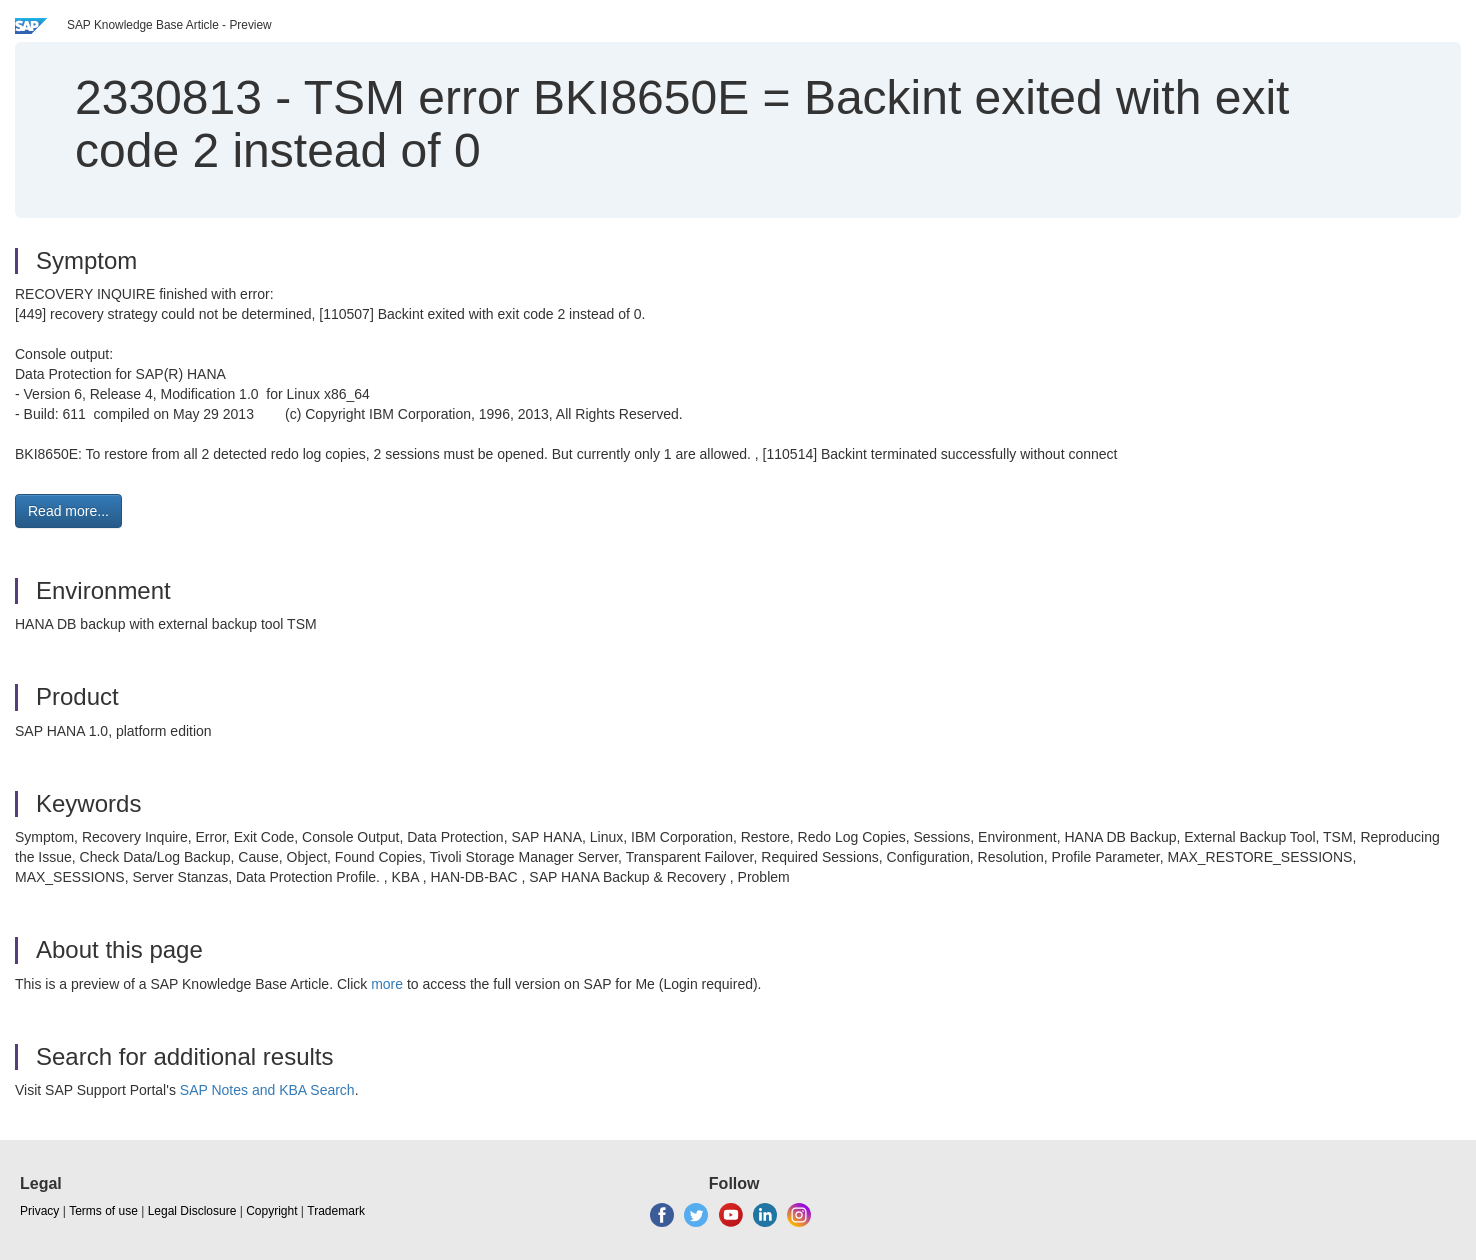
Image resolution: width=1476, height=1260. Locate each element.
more (387, 984)
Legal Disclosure (192, 1211)
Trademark (336, 1211)
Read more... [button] (68, 511)
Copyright (271, 1211)
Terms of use (103, 1211)
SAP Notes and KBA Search (267, 1090)
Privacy (39, 1211)
